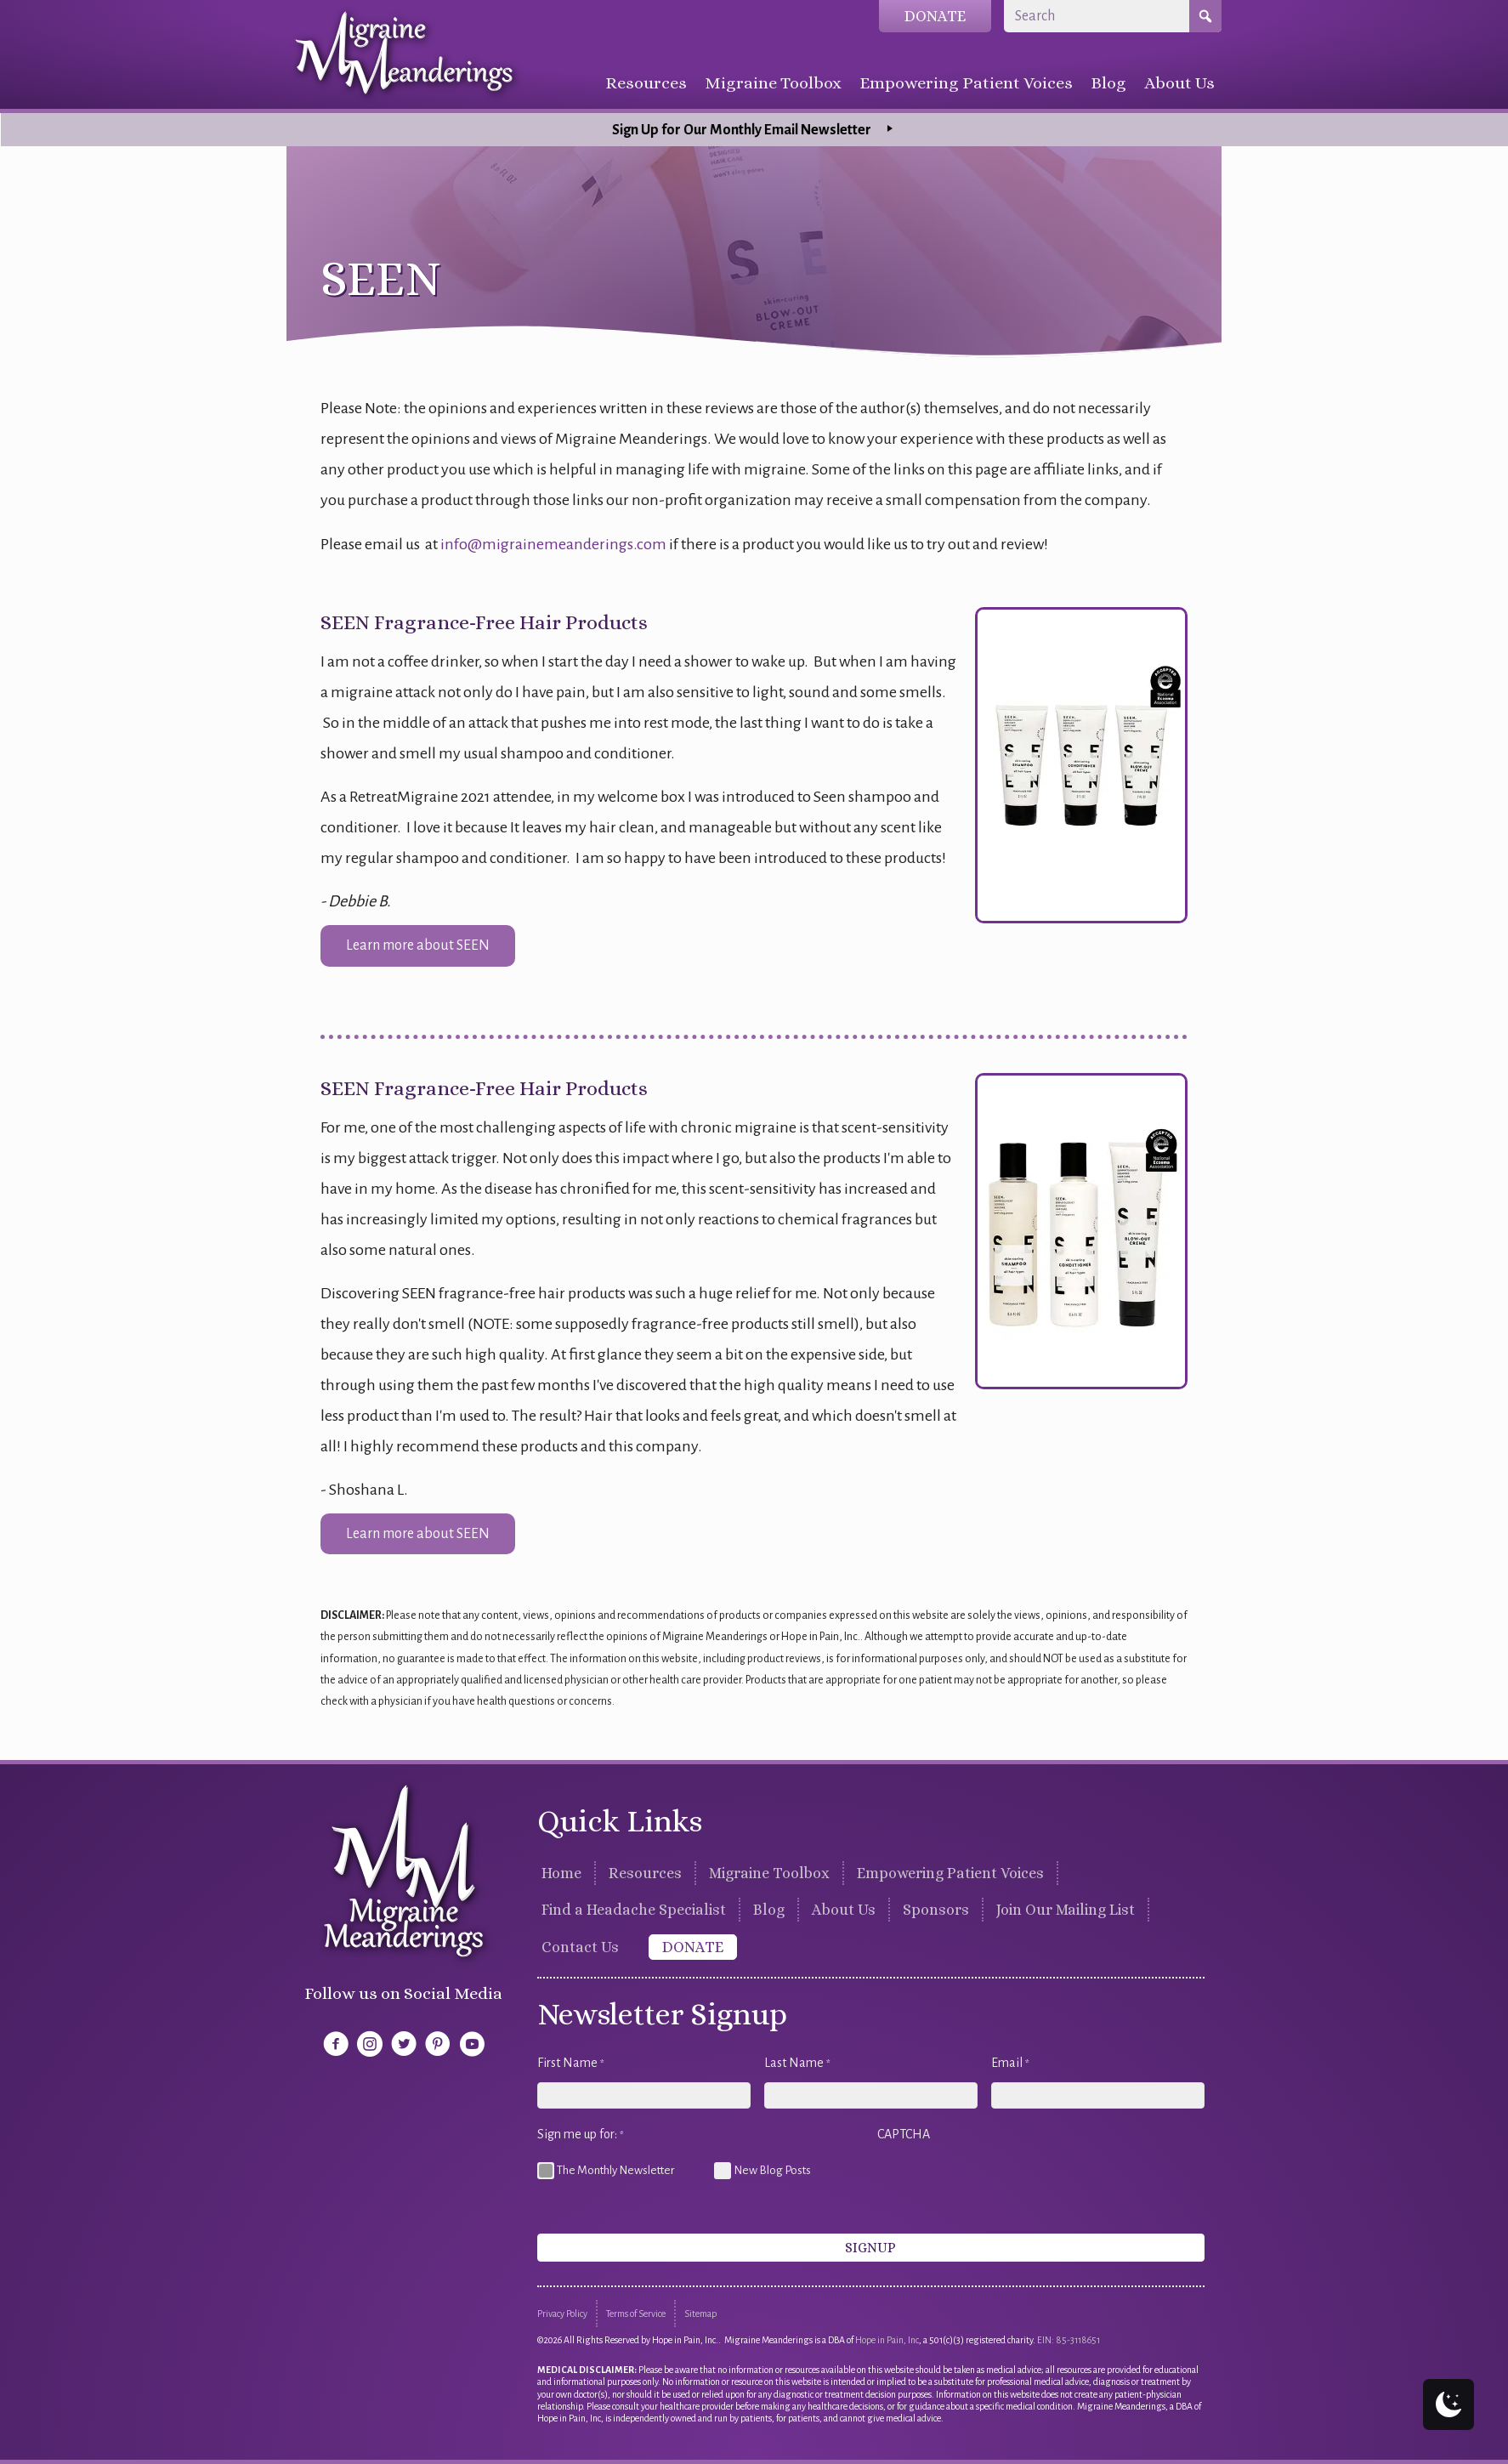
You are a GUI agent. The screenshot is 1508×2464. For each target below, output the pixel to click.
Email (1010, 2064)
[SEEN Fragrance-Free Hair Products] (1081, 764)
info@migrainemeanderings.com (553, 544)
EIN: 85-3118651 (1068, 2340)
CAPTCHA (903, 2134)
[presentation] (1006, 2187)
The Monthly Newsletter (615, 2170)
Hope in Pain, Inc (887, 2340)
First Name (570, 2064)
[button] (417, 945)
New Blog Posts (772, 2170)
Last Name (797, 2064)
